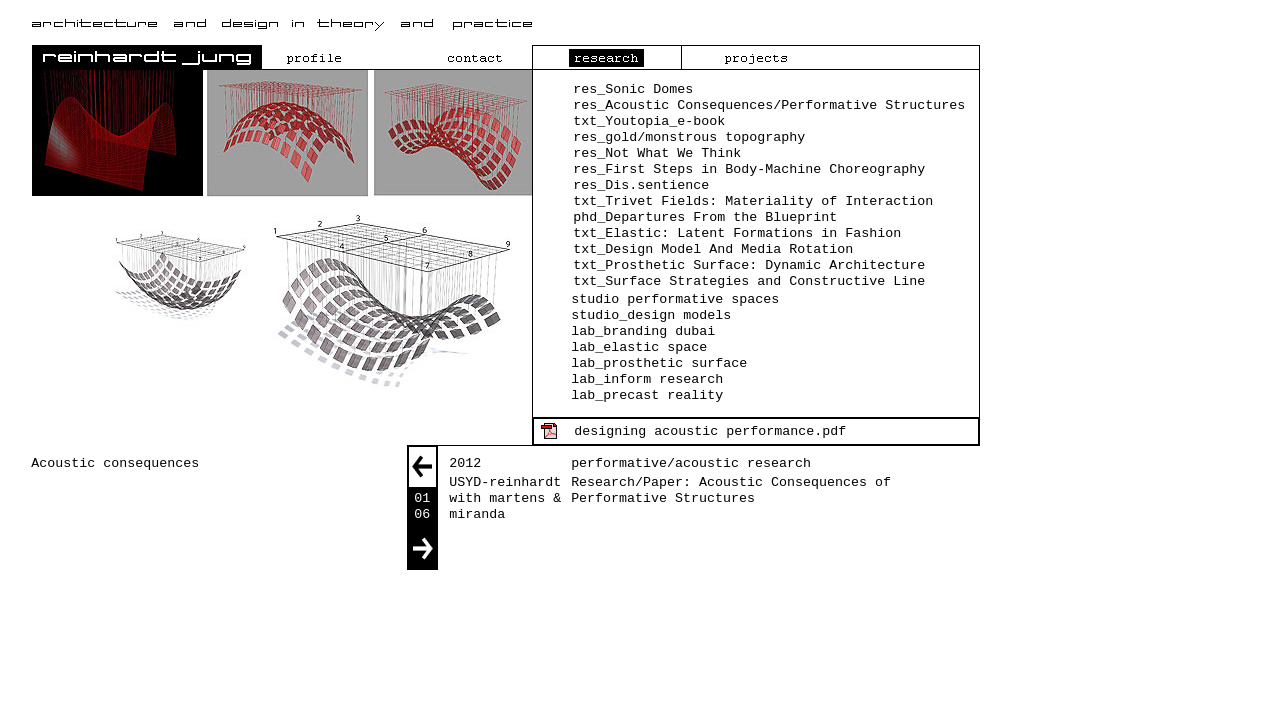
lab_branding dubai (643, 331)
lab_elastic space (639, 347)
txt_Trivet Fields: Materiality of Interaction (753, 201)
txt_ (589, 265)
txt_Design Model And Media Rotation (713, 249)
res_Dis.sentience (641, 185)
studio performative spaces (675, 299)
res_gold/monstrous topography (689, 137)
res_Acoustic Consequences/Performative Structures (769, 105)
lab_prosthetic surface (659, 363)
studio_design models (651, 315)
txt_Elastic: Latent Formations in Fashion (737, 233)
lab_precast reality (647, 395)
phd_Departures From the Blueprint (705, 217)
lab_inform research (647, 379)
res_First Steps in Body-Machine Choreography (749, 169)
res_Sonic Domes (633, 89)
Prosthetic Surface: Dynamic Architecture (765, 265)
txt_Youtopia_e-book (649, 121)
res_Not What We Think (657, 153)
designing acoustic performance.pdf (710, 431)
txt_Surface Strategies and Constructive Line (749, 281)
